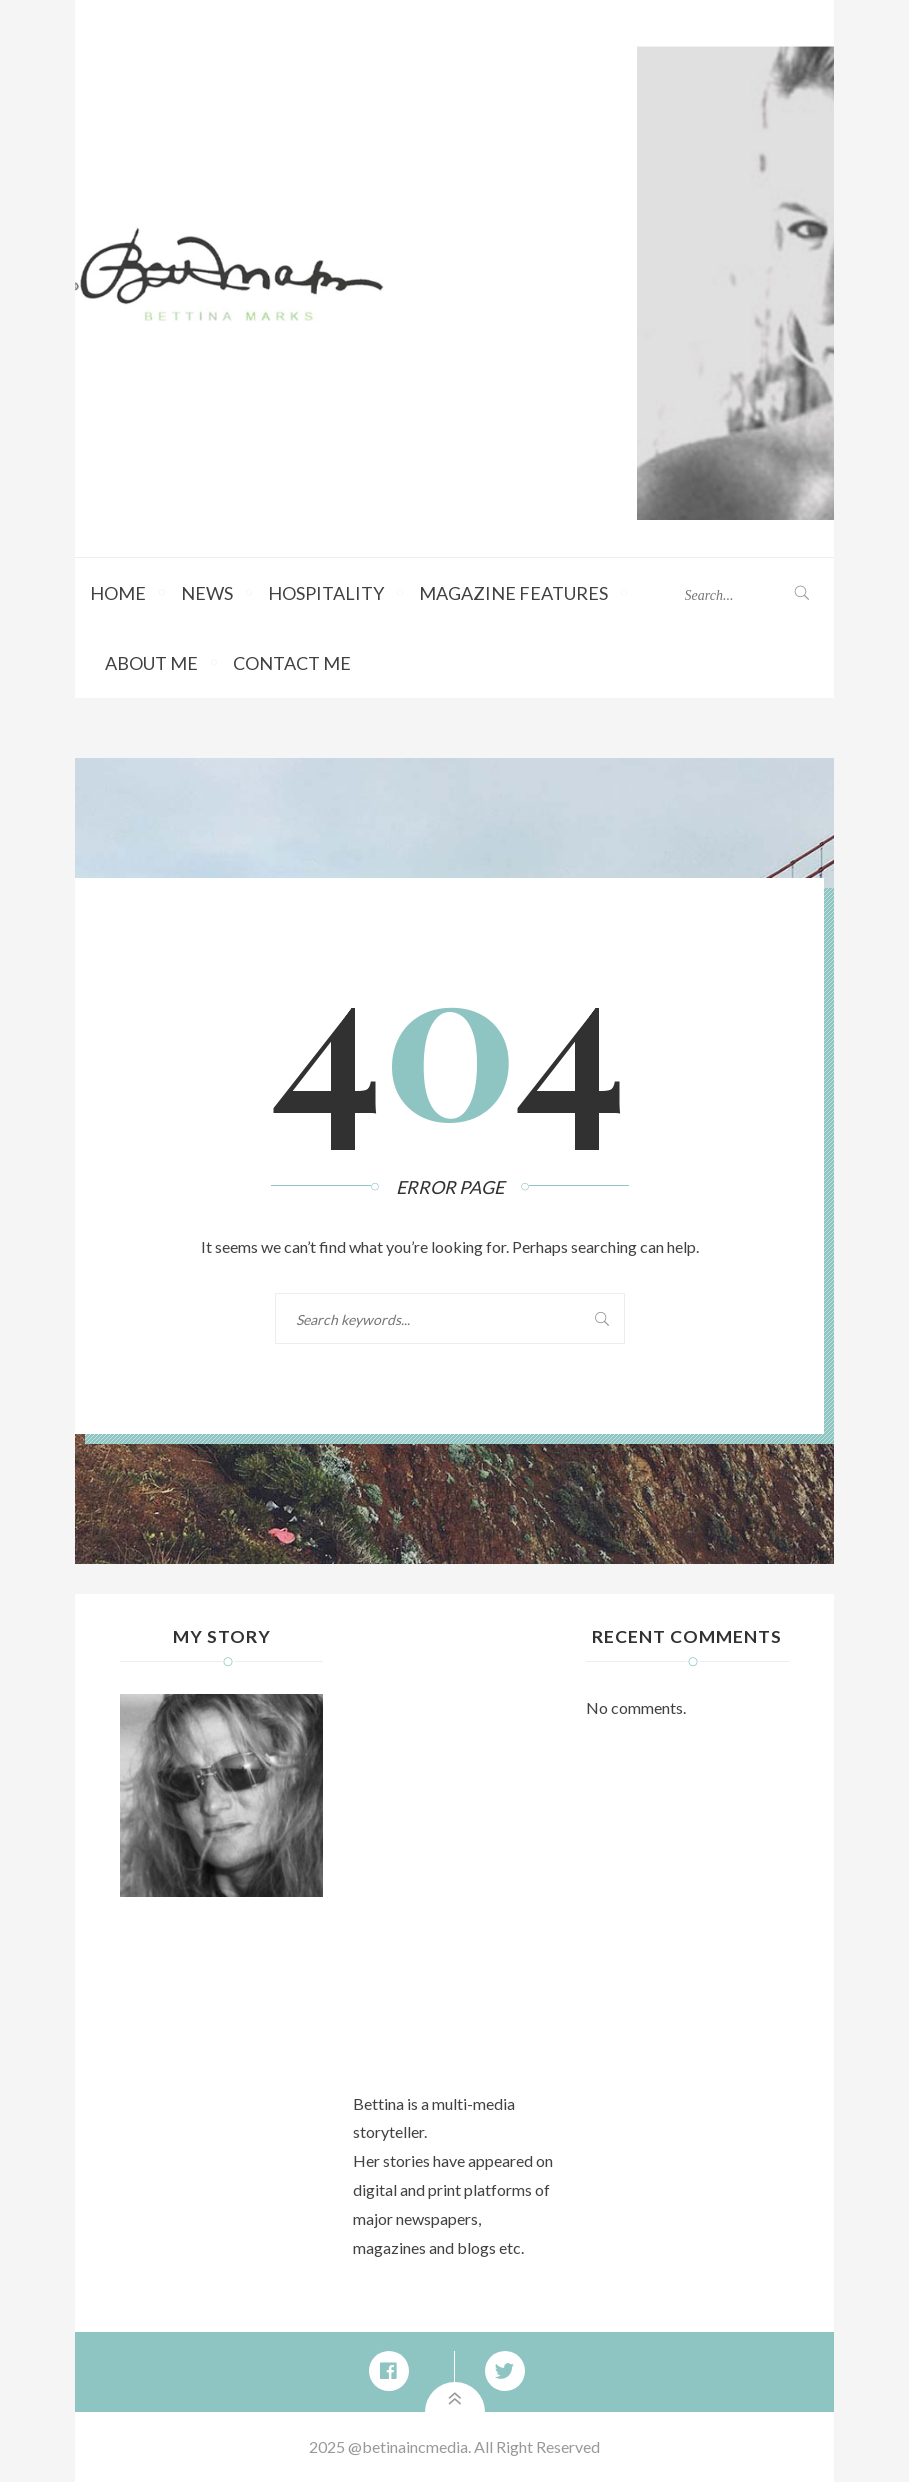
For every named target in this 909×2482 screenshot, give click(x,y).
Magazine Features (513, 593)
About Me (151, 663)
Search (584, 1318)
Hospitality (326, 593)
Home (118, 593)
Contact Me (292, 663)
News (207, 593)
